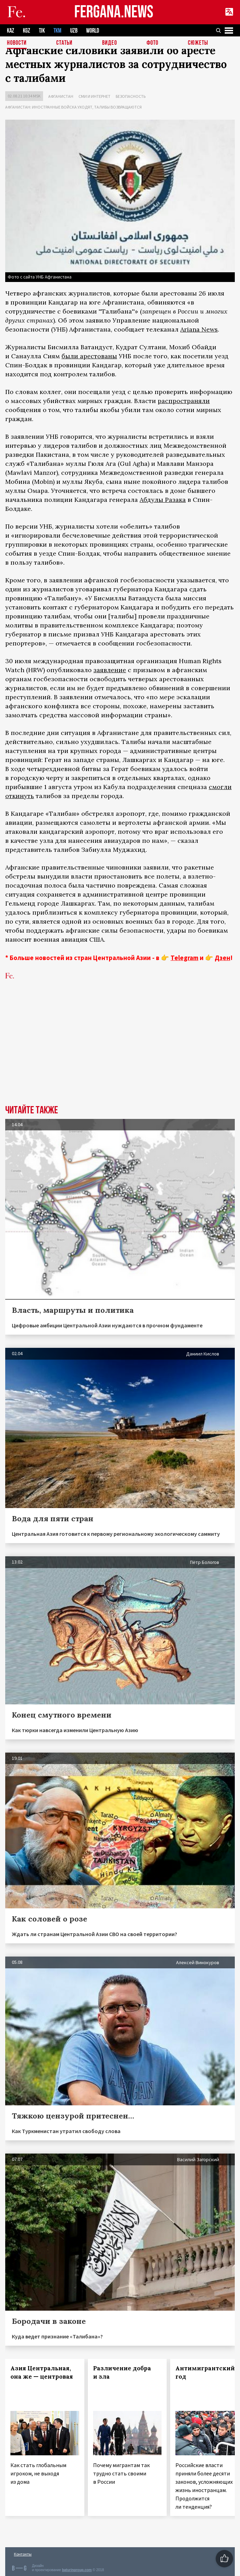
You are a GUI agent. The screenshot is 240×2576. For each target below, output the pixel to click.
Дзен (222, 957)
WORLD (92, 30)
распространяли (184, 401)
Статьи (64, 43)
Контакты (23, 2554)
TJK (42, 30)
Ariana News (199, 329)
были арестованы (89, 356)
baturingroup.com (77, 2570)
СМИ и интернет (94, 96)
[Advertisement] (120, 1053)
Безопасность (131, 96)
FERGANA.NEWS (114, 12)
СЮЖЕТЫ (198, 43)
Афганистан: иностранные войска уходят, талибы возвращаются (73, 107)
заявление (109, 670)
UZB (73, 30)
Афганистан (60, 96)
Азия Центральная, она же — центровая (41, 2372)
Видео (109, 43)
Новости (17, 43)
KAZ (10, 30)
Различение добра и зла (122, 2372)
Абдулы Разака (163, 500)
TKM (57, 30)
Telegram (184, 957)
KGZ (26, 30)
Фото (152, 43)
